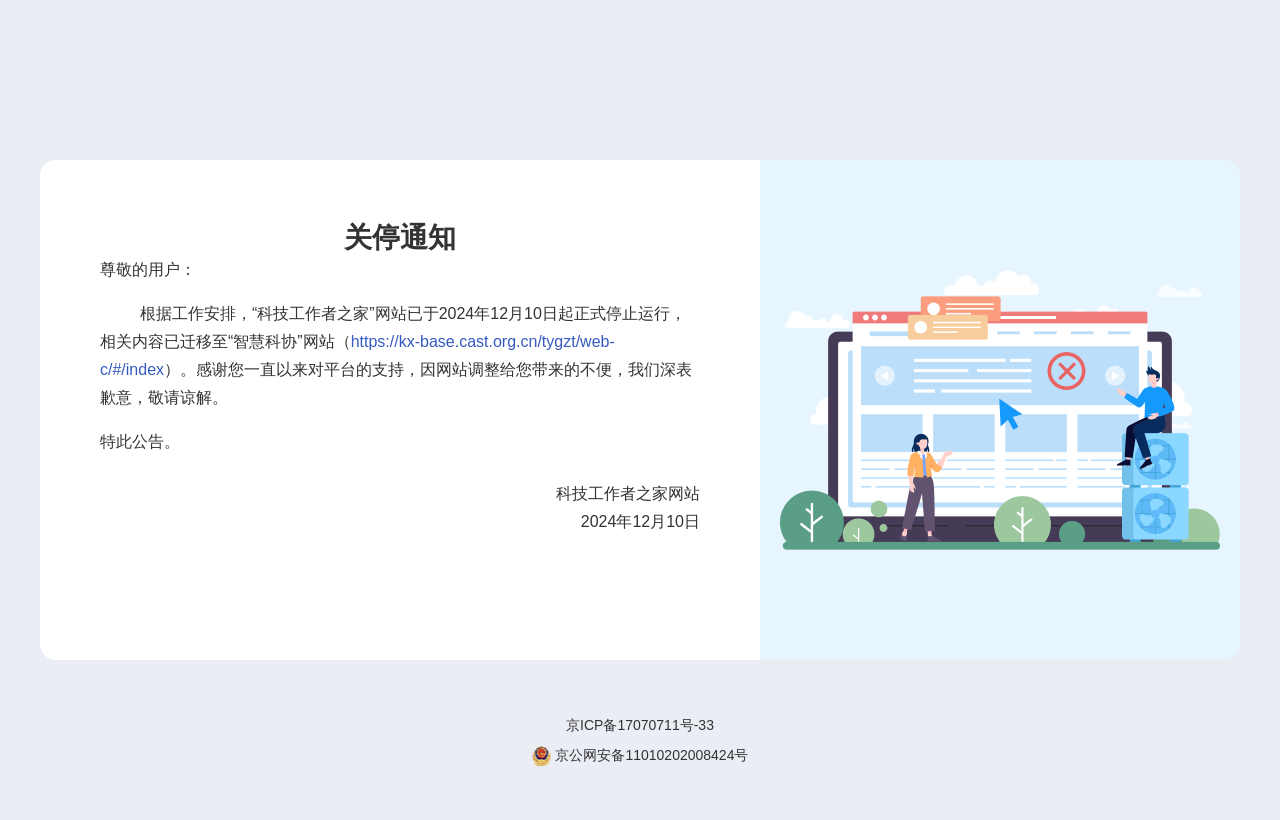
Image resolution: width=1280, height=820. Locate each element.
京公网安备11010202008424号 (640, 755)
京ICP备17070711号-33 (640, 725)
